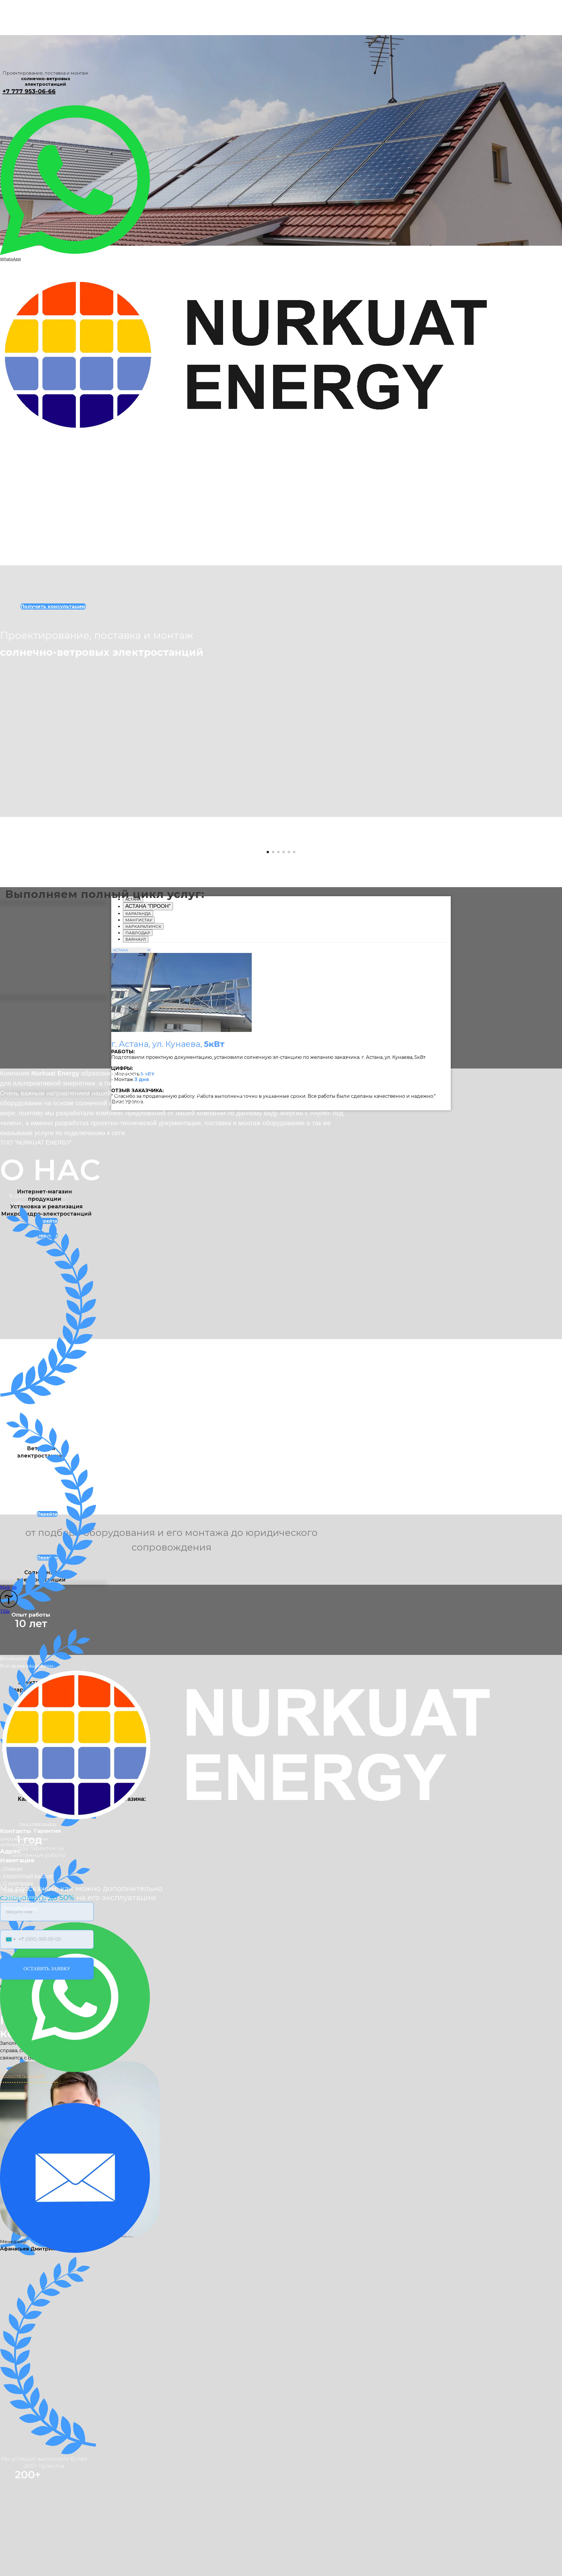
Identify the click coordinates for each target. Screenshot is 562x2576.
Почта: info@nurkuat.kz (37, 2314)
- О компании (16, 2374)
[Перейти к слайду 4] (283, 1097)
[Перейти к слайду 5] (289, 1097)
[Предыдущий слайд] (13, 955)
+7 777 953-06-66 (29, 91)
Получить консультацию (34, 239)
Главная (9, 219)
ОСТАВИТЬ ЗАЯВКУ (46, 2459)
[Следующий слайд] (548, 955)
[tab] (148, 1151)
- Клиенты (12, 2381)
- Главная (11, 2359)
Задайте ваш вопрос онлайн (27, 2387)
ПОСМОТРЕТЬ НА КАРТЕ (22, 2566)
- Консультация (19, 2398)
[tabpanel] (281, 1276)
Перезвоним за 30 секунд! (24, 2392)
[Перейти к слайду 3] (278, 1097)
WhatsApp (10, 259)
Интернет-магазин (31, 232)
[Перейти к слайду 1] (268, 1097)
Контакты (17, 245)
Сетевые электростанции (34, 226)
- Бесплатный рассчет (27, 2366)
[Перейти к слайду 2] (273, 1097)
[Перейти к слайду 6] (294, 1097)
